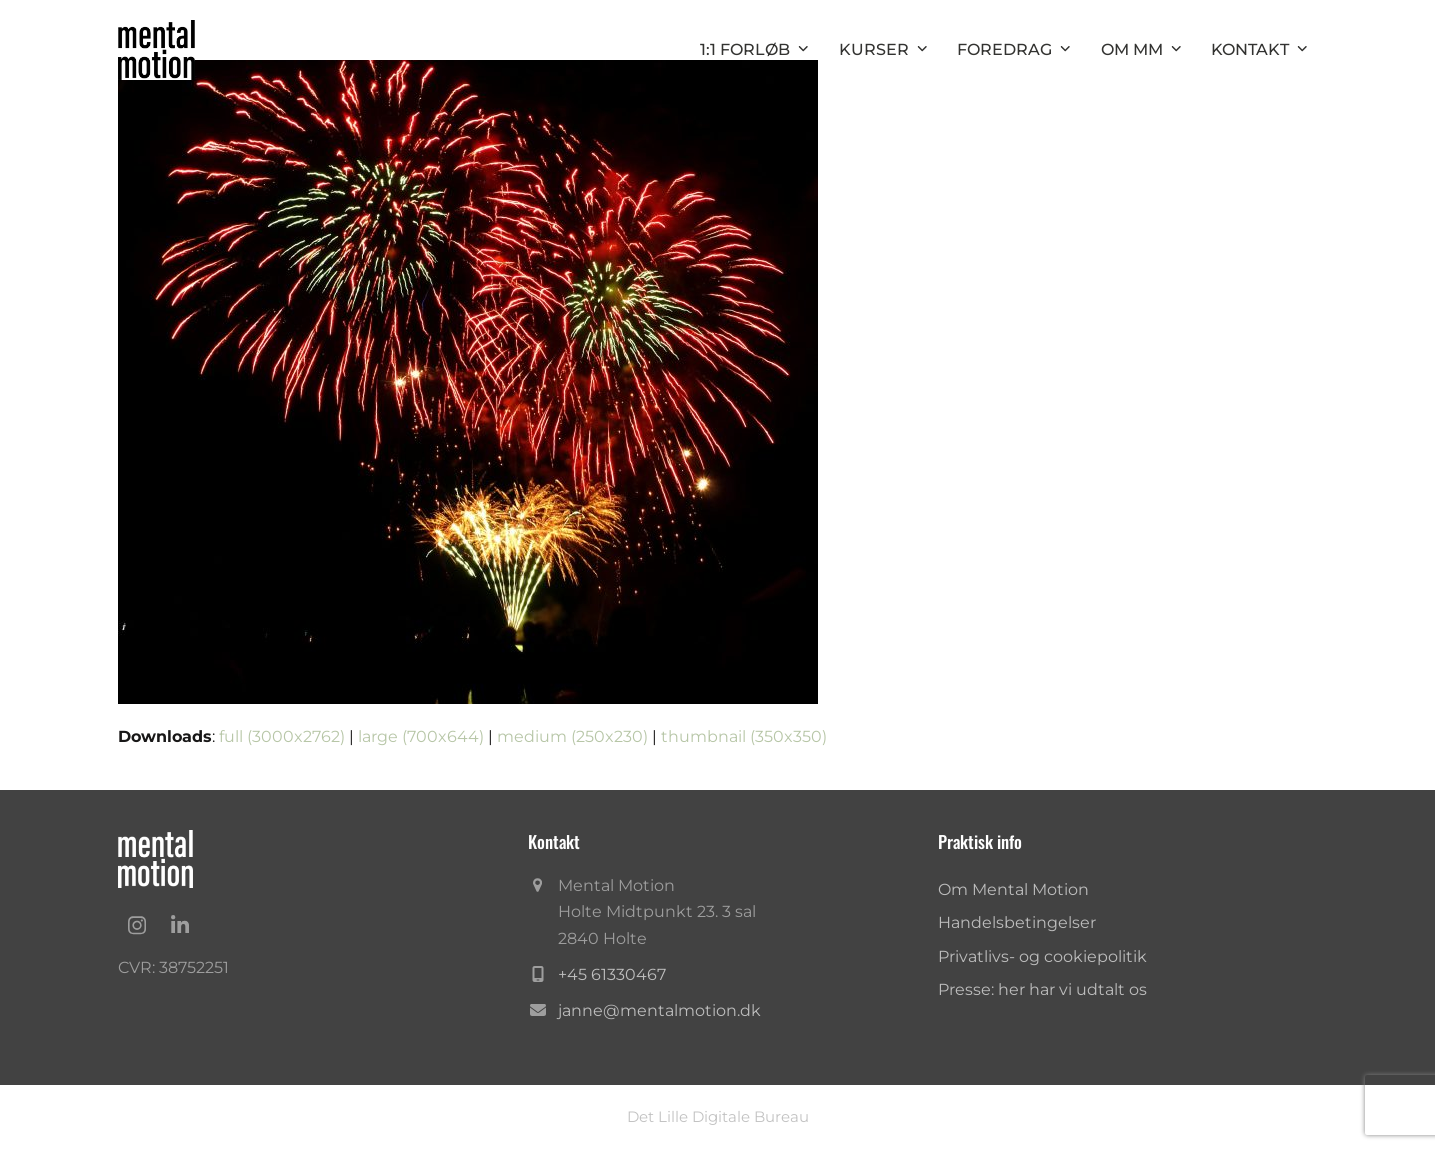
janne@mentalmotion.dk (659, 1010)
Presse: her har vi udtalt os (1042, 989)
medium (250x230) (572, 736)
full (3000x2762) (282, 736)
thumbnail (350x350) (744, 736)
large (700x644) (421, 736)
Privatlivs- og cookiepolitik (1042, 956)
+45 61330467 (612, 974)
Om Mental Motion (1013, 889)
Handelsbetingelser (1017, 922)
